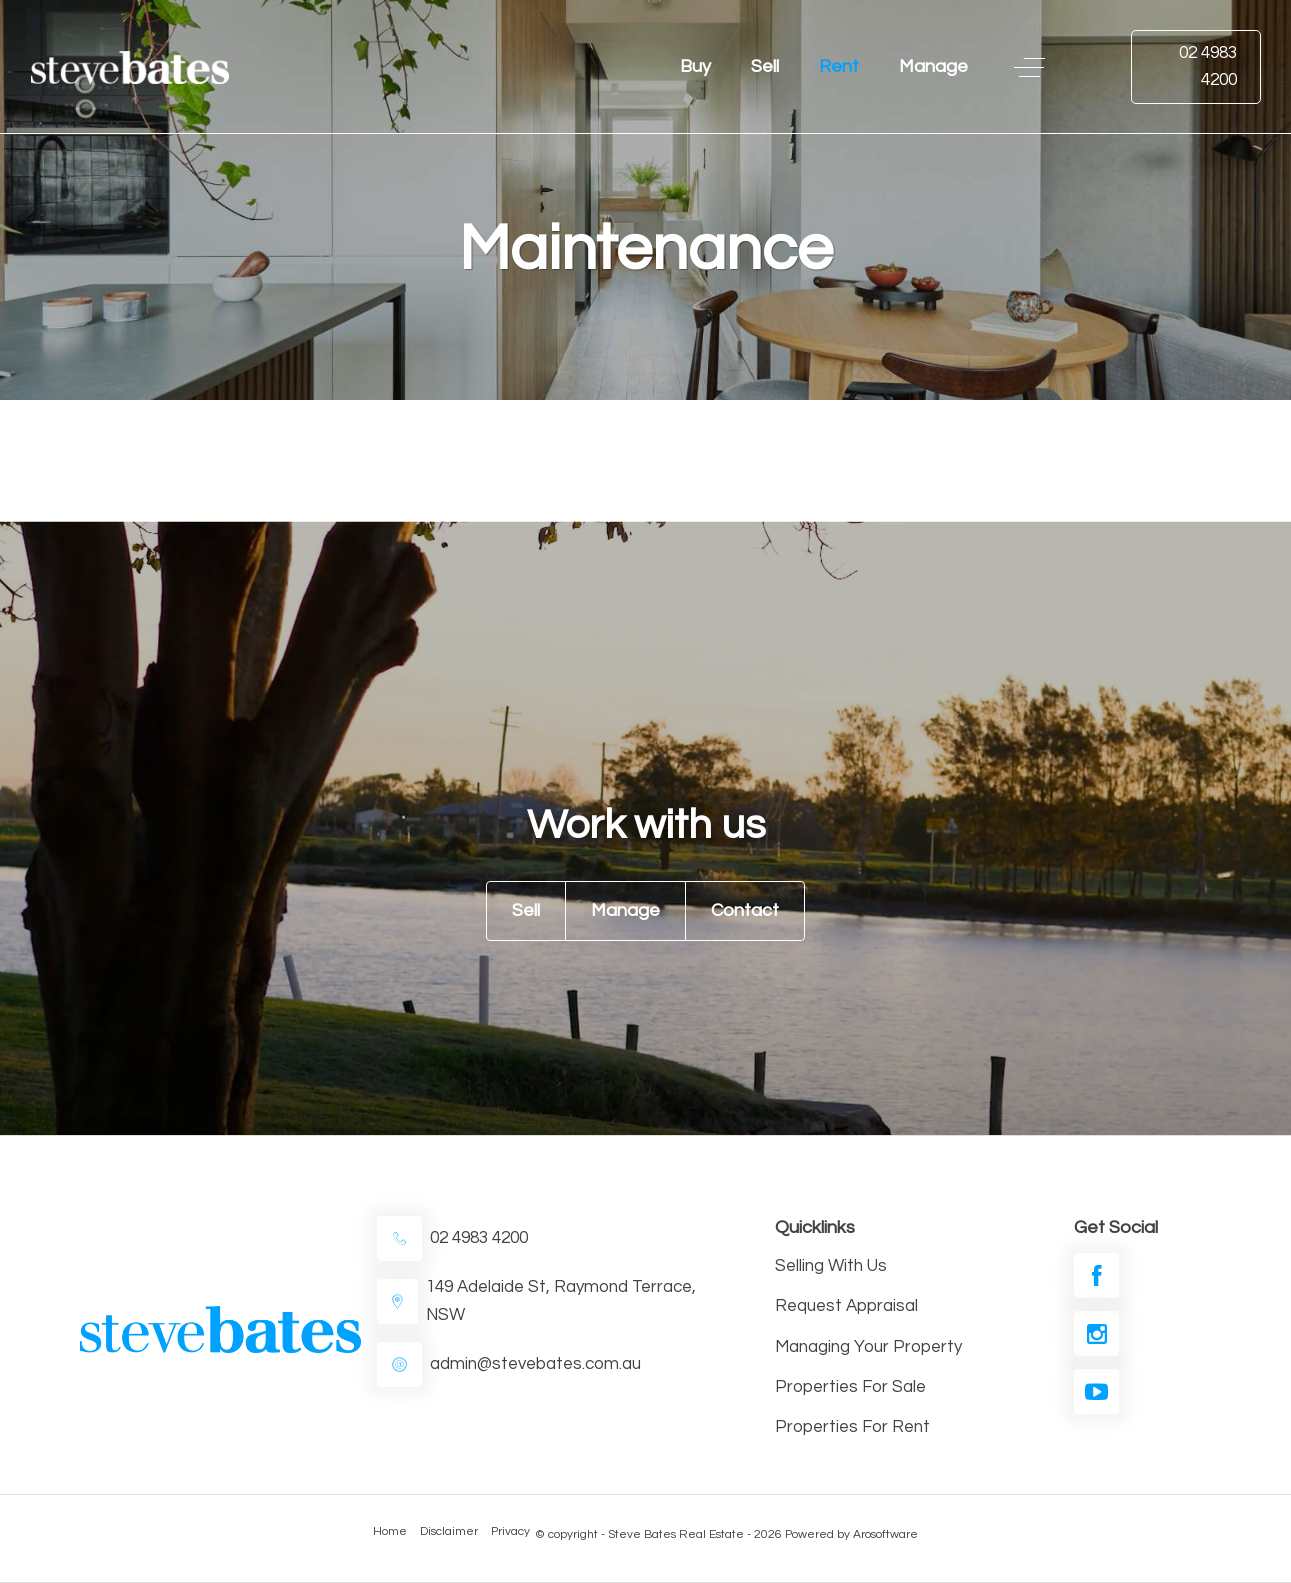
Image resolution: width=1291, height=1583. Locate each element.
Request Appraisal (846, 1306)
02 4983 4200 (1208, 66)
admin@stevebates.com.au (535, 1364)
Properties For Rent (852, 1427)
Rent (839, 66)
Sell (765, 66)
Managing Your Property (868, 1347)
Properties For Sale (850, 1387)
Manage (933, 66)
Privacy (510, 1531)
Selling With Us (831, 1266)
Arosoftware (885, 1534)
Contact (745, 910)
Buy (695, 66)
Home (390, 1531)
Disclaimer (449, 1531)
